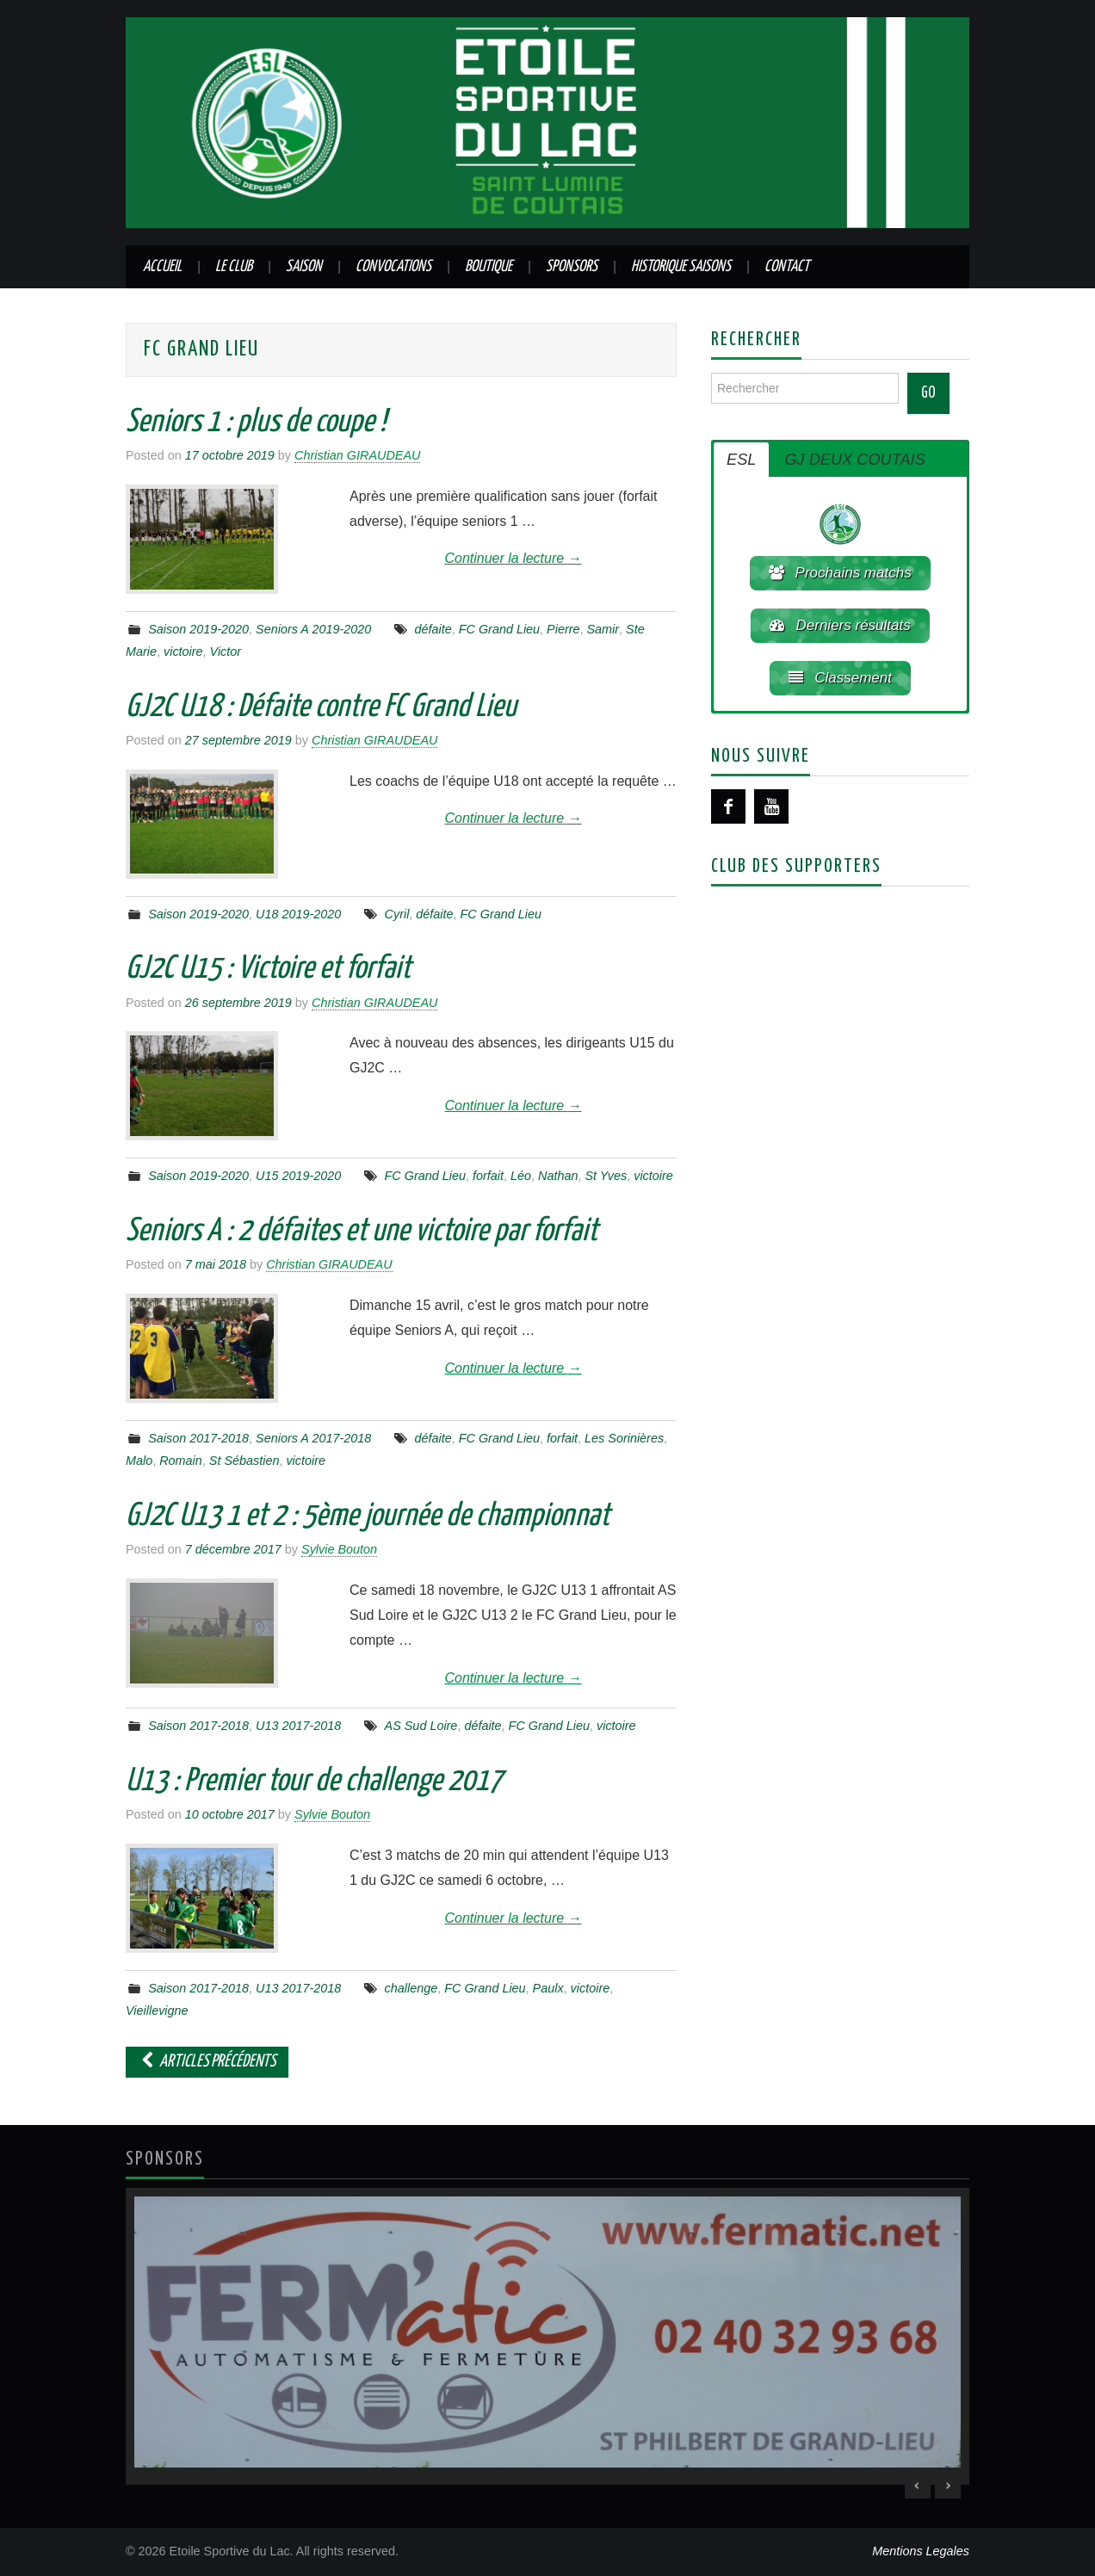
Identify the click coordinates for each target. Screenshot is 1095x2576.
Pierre (563, 629)
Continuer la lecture (512, 558)
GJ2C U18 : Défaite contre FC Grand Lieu (321, 707)
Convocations (393, 267)
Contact (786, 267)
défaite (433, 629)
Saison (304, 267)
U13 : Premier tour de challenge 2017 (314, 1781)
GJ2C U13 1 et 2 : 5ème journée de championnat (367, 1516)
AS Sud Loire (421, 1726)
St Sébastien (244, 1460)
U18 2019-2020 (298, 914)
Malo (139, 1460)
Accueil (162, 267)
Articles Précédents (207, 2062)
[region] (547, 2336)
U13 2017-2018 (298, 1726)
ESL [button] (741, 459)
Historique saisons (681, 267)
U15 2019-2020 (298, 1176)
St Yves (606, 1176)
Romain (180, 1460)
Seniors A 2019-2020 (313, 629)
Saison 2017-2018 (198, 1438)
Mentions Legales (920, 2551)
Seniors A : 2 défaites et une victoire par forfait (361, 1231)
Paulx (548, 1988)
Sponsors (571, 267)
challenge (411, 1988)
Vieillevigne (157, 2010)
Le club (233, 267)
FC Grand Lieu (499, 629)
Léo (520, 1176)
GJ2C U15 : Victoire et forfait (268, 969)
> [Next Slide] (948, 2486)
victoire (183, 651)
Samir (603, 629)
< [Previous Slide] (918, 2486)
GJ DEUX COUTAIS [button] (854, 459)
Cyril (397, 914)
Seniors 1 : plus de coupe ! (256, 422)
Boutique (488, 267)
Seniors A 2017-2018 (313, 1438)
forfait (488, 1176)
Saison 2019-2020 (198, 629)
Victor (226, 651)
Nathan (558, 1176)
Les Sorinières (624, 1438)
